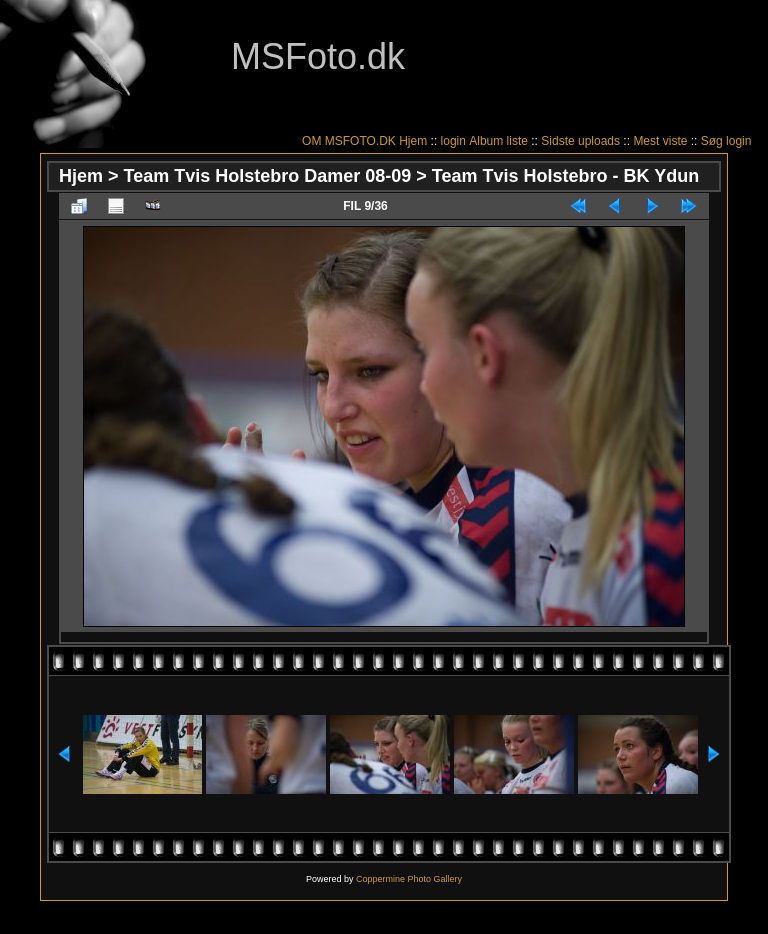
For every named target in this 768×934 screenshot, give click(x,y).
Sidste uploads (580, 141)
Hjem (413, 141)
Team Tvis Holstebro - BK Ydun (565, 176)
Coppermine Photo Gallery (409, 879)
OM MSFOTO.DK (349, 141)
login (453, 141)
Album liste (498, 141)
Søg (712, 141)
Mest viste (660, 141)
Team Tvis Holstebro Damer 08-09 (268, 176)
